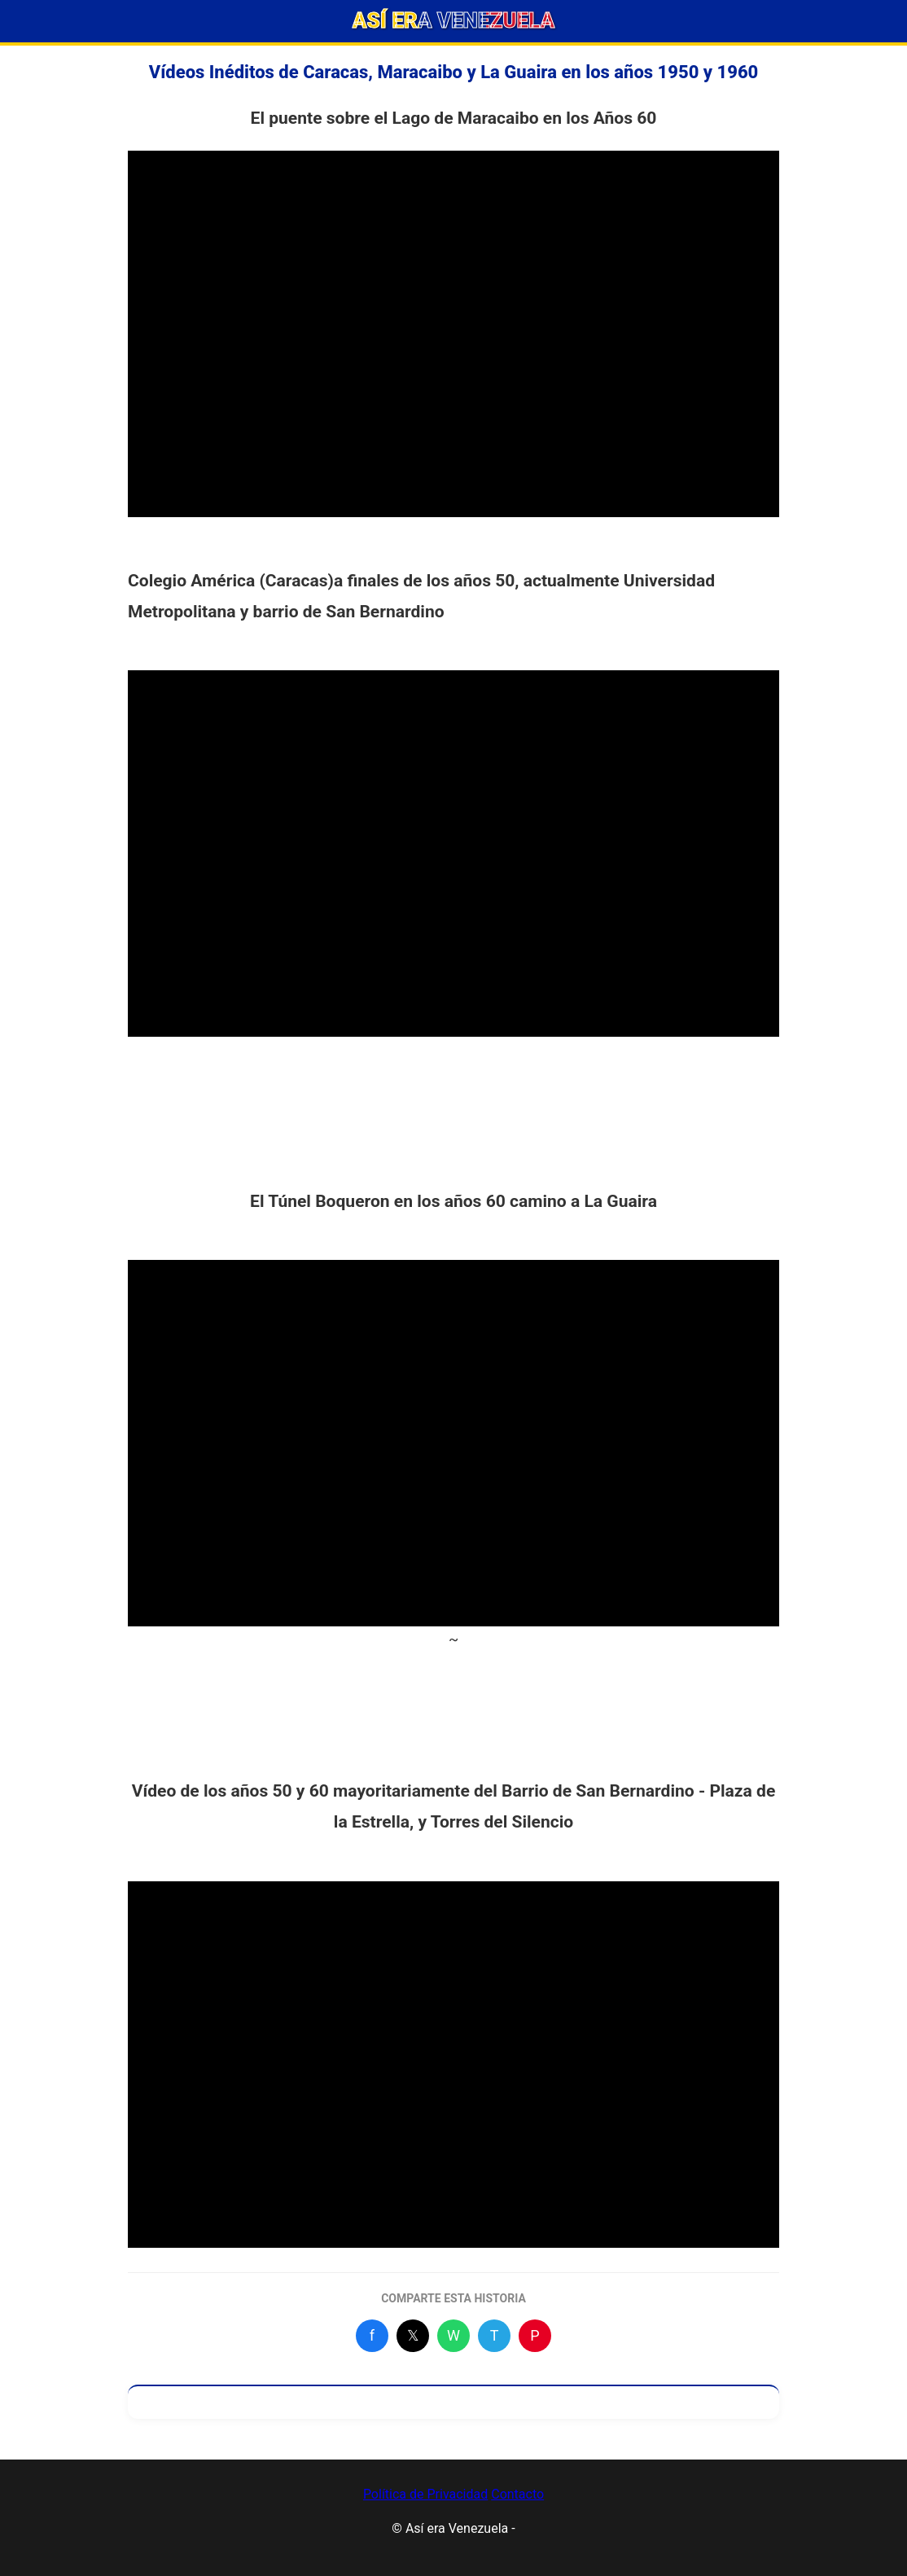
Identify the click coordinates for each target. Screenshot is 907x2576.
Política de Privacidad (425, 2494)
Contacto (517, 2494)
